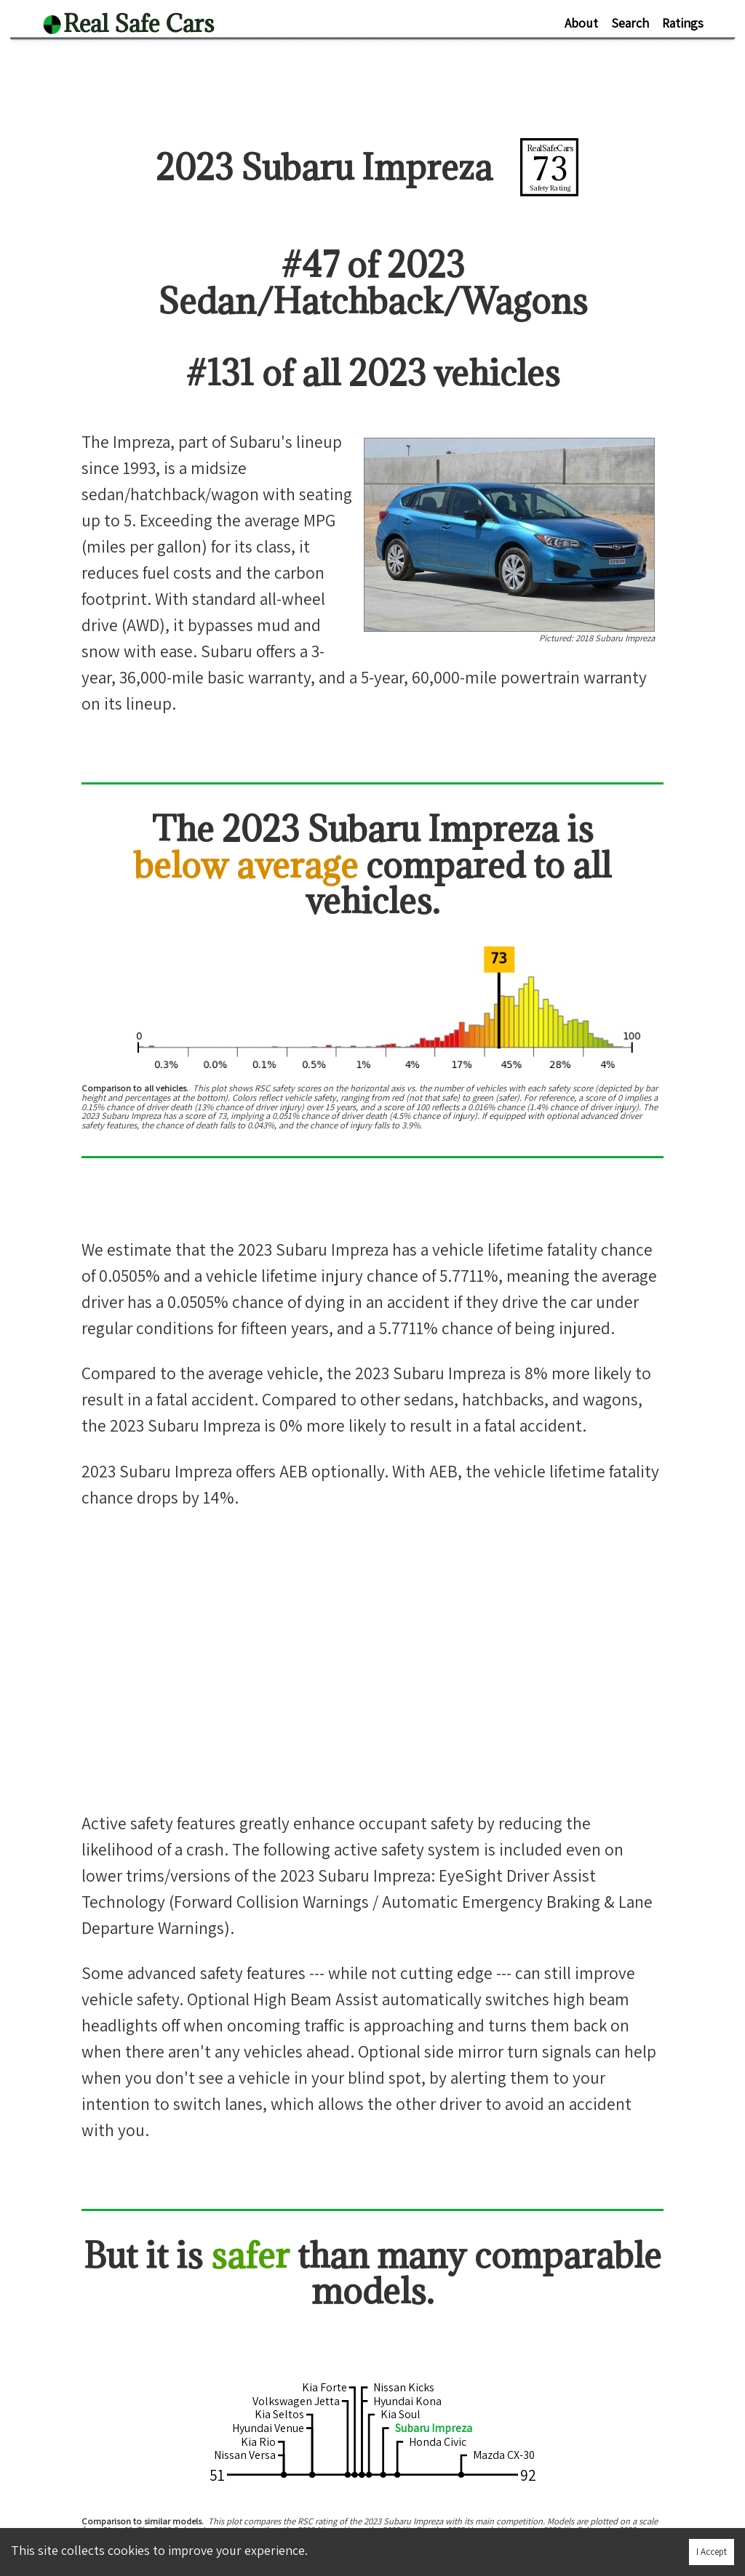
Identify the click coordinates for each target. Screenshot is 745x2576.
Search (630, 23)
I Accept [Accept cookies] (711, 2551)
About (581, 23)
